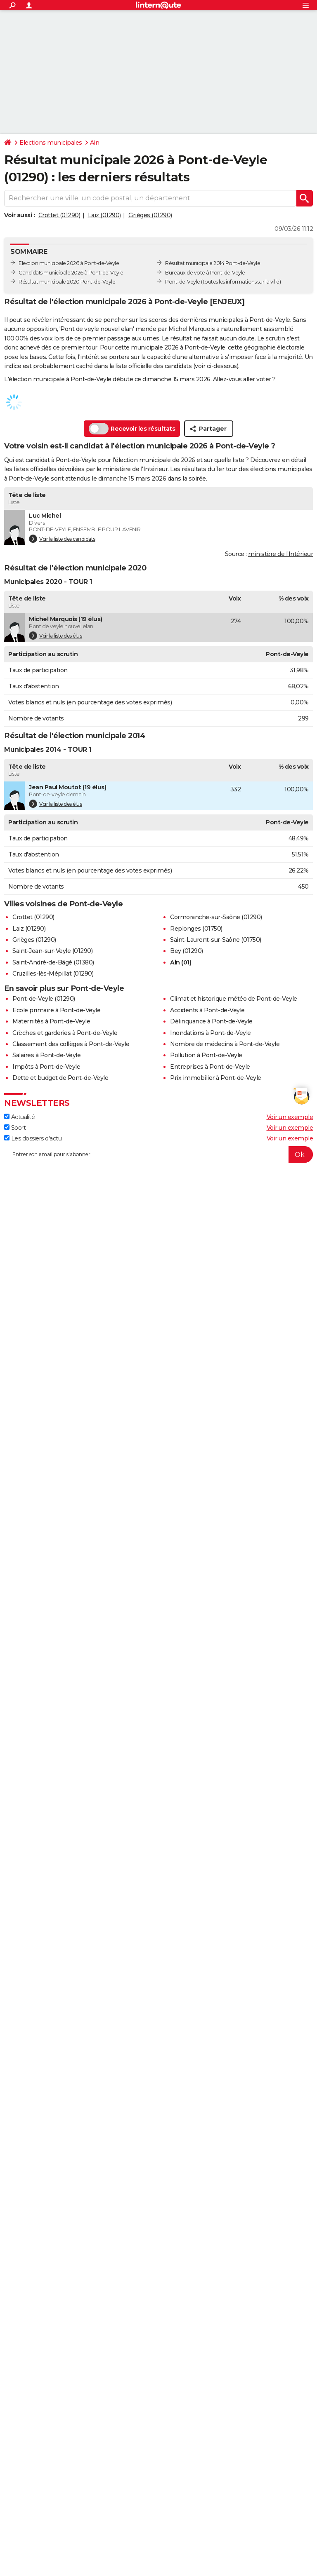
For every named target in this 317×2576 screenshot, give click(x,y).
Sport (15, 1127)
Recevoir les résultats (132, 428)
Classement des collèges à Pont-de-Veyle (71, 1044)
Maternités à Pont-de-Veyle (51, 1021)
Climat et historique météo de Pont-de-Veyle (233, 998)
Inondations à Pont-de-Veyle (210, 1033)
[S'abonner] (158, 1154)
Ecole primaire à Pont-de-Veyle (56, 1010)
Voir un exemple (290, 1117)
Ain (94, 142)
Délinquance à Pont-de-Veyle (211, 1021)
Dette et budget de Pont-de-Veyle (60, 1078)
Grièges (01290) (150, 215)
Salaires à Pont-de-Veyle (46, 1055)
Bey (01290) (186, 951)
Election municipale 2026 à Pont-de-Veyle (69, 263)
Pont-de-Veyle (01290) (43, 998)
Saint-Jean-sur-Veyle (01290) (52, 951)
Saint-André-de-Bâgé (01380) (53, 962)
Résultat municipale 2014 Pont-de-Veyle (212, 263)
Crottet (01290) (59, 215)
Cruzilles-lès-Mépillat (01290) (52, 973)
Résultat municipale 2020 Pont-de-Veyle (67, 282)
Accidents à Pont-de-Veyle (207, 1010)
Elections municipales (50, 142)
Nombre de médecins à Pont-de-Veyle (224, 1044)
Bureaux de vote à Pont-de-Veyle (205, 273)
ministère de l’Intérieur (280, 554)
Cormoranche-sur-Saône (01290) (216, 917)
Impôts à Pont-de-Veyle (46, 1066)
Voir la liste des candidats (62, 539)
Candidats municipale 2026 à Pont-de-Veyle (71, 273)
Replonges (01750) (196, 928)
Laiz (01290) (104, 215)
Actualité (19, 1117)
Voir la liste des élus (55, 635)
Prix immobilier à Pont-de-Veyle (215, 1078)
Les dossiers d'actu (33, 1138)
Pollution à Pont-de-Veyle (206, 1055)
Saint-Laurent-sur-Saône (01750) (215, 939)
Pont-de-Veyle (182, 282)
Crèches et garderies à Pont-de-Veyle (64, 1033)
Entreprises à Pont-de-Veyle (210, 1066)
